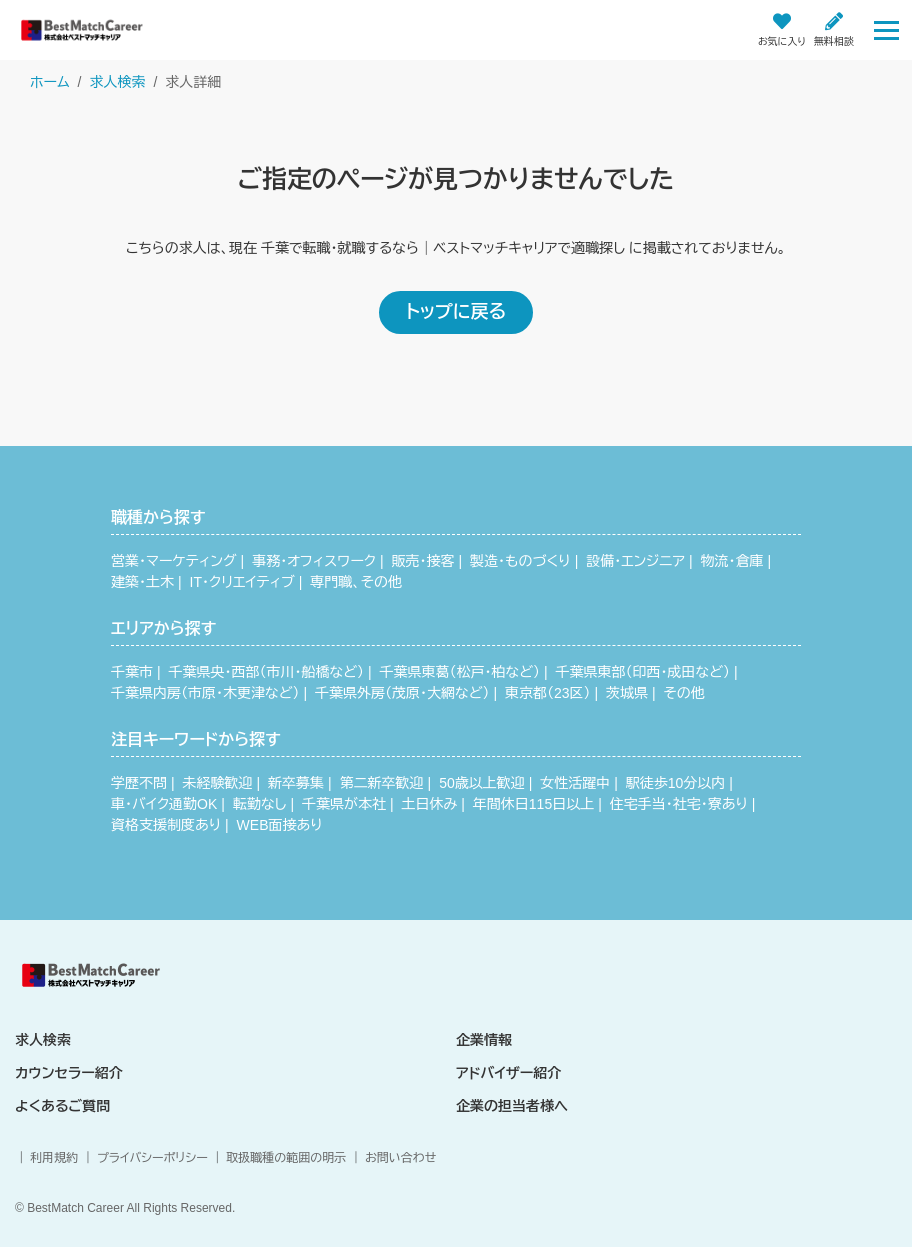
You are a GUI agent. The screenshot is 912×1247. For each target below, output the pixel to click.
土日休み (430, 804)
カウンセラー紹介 (69, 1073)
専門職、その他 (356, 582)
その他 (684, 693)
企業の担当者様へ (512, 1106)
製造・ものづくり (520, 561)
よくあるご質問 (62, 1106)
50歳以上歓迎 (482, 783)
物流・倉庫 (731, 561)
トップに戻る (456, 312)
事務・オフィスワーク (314, 561)
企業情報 (484, 1040)
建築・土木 (142, 582)
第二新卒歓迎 (382, 783)
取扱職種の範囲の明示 (286, 1158)
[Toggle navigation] (886, 29)
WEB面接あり (280, 825)
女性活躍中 (575, 783)
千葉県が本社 (344, 804)
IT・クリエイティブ (242, 582)
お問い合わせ (400, 1158)
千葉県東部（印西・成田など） (643, 672)
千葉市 (132, 672)
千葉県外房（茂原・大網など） (402, 693)
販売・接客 (423, 561)
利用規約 (54, 1158)
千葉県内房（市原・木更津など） (205, 693)
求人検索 (117, 82)
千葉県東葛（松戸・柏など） (460, 672)
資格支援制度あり (166, 825)
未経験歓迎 (218, 783)
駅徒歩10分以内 (676, 783)
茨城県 (627, 693)
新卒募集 (296, 783)
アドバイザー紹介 (508, 1073)
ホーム (49, 82)
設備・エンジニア (635, 561)
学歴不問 (139, 783)
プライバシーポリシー (152, 1158)
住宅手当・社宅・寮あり (679, 804)
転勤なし (260, 804)
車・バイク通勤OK (164, 804)
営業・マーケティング (174, 561)
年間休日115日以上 (533, 804)
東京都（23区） (548, 693)
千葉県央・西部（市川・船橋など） (266, 672)
